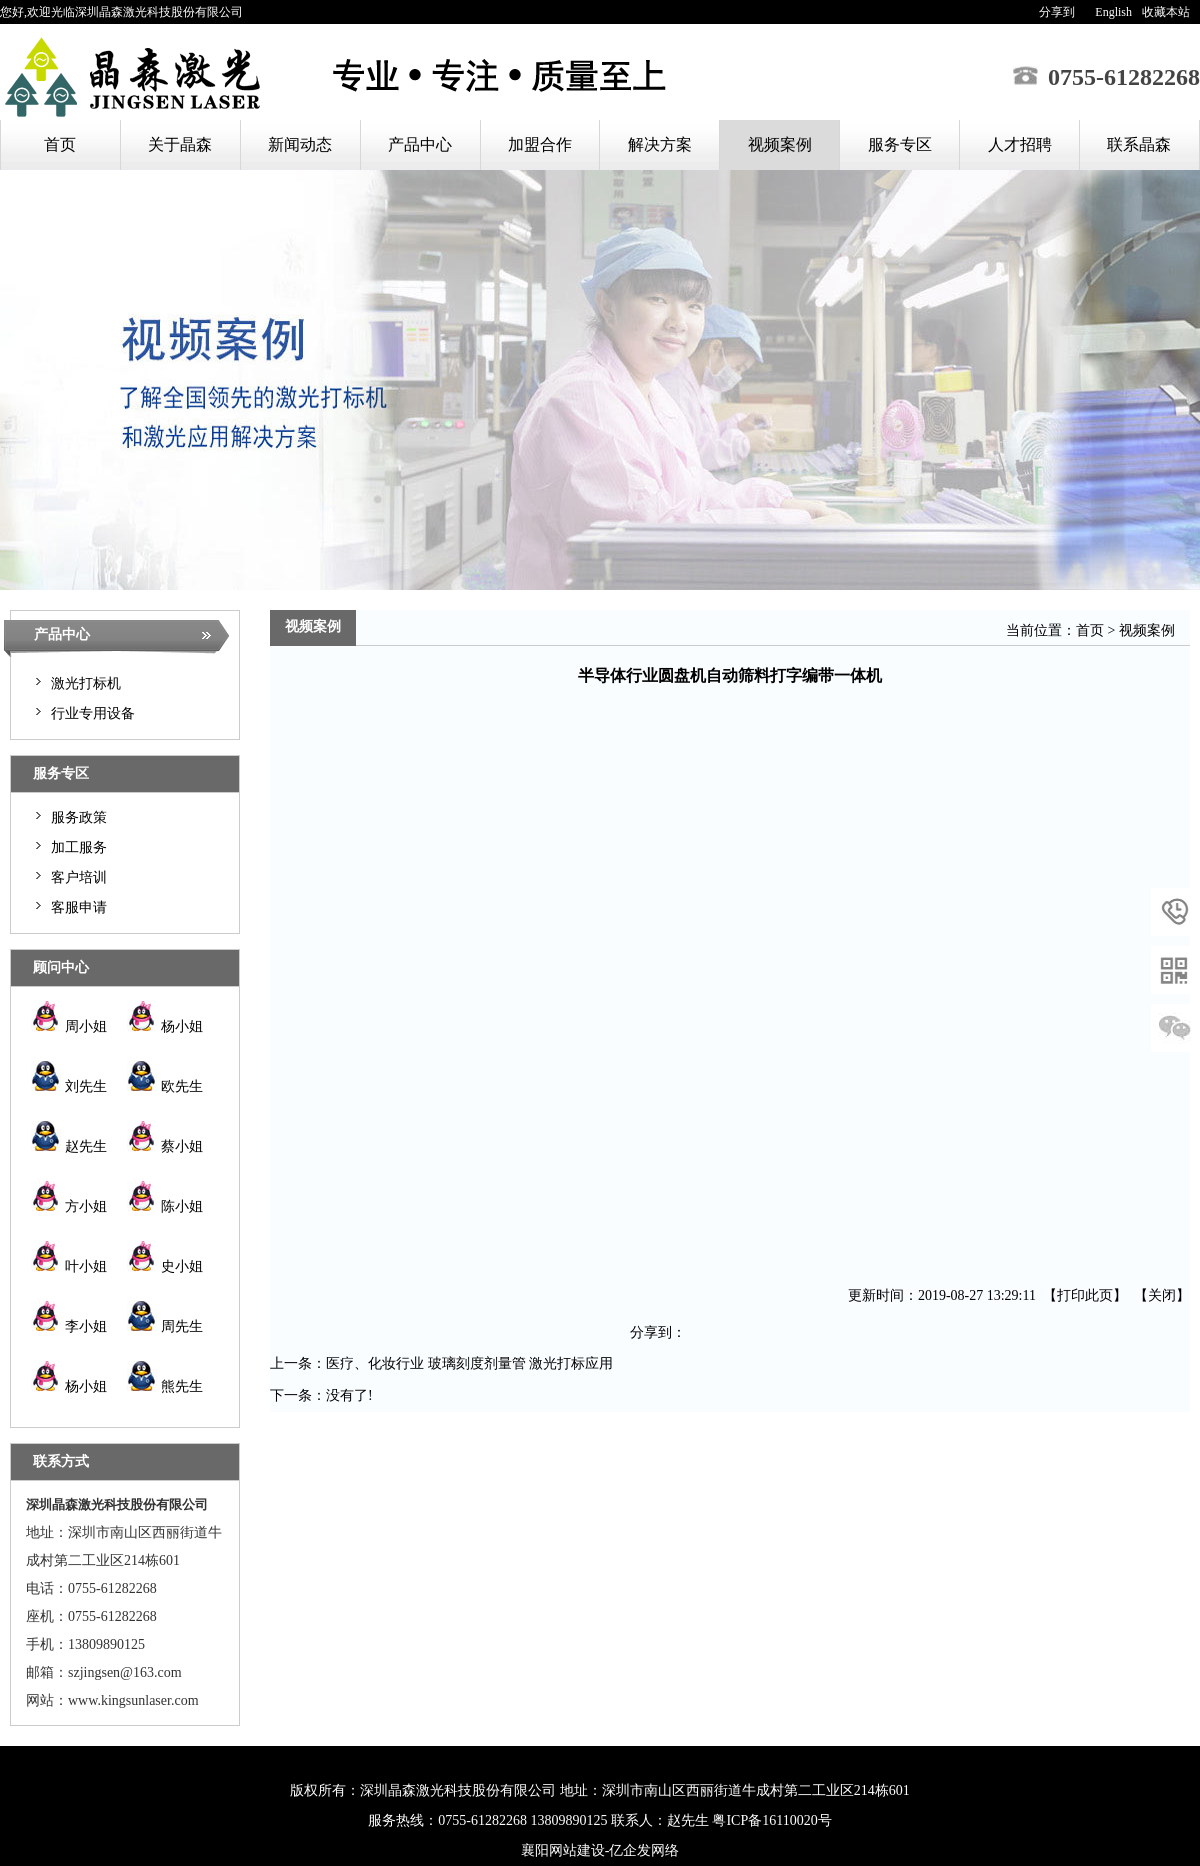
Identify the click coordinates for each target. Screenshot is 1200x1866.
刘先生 (69, 1086)
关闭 (1162, 1295)
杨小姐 (165, 1026)
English (1113, 12)
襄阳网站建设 (563, 1850)
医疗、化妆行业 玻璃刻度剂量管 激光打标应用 (469, 1363)
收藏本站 (1166, 12)
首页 (60, 144)
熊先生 (165, 1386)
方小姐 (69, 1206)
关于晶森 (180, 144)
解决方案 (660, 144)
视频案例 (780, 144)
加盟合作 (540, 144)
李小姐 (69, 1326)
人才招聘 (1020, 144)
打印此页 (1085, 1295)
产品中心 (420, 144)
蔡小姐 (165, 1146)
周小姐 (69, 1026)
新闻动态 (300, 144)
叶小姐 (69, 1266)
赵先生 (69, 1146)
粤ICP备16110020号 (771, 1820)
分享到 (1057, 12)
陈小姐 (165, 1206)
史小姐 (165, 1266)
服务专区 (900, 144)
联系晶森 (1139, 144)
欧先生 (165, 1086)
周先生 (165, 1326)
